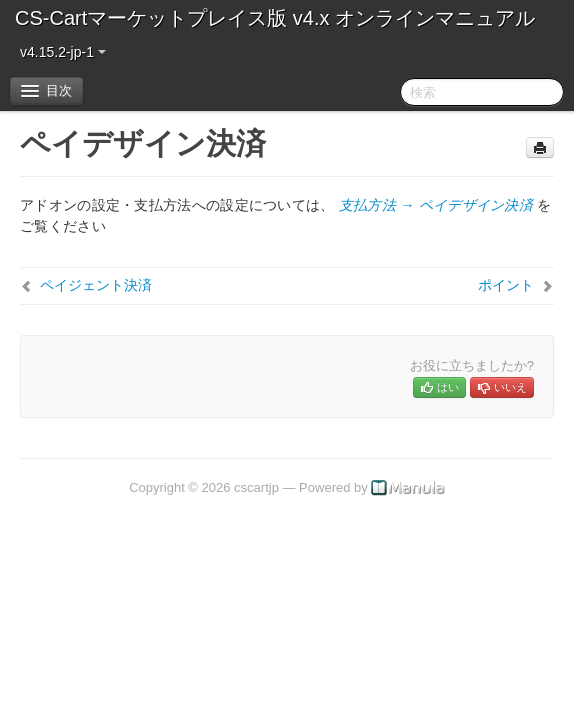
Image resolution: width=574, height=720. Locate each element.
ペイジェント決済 (96, 285)
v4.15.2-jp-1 (63, 52)
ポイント (506, 285)
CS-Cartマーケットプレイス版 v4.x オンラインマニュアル (275, 18)
